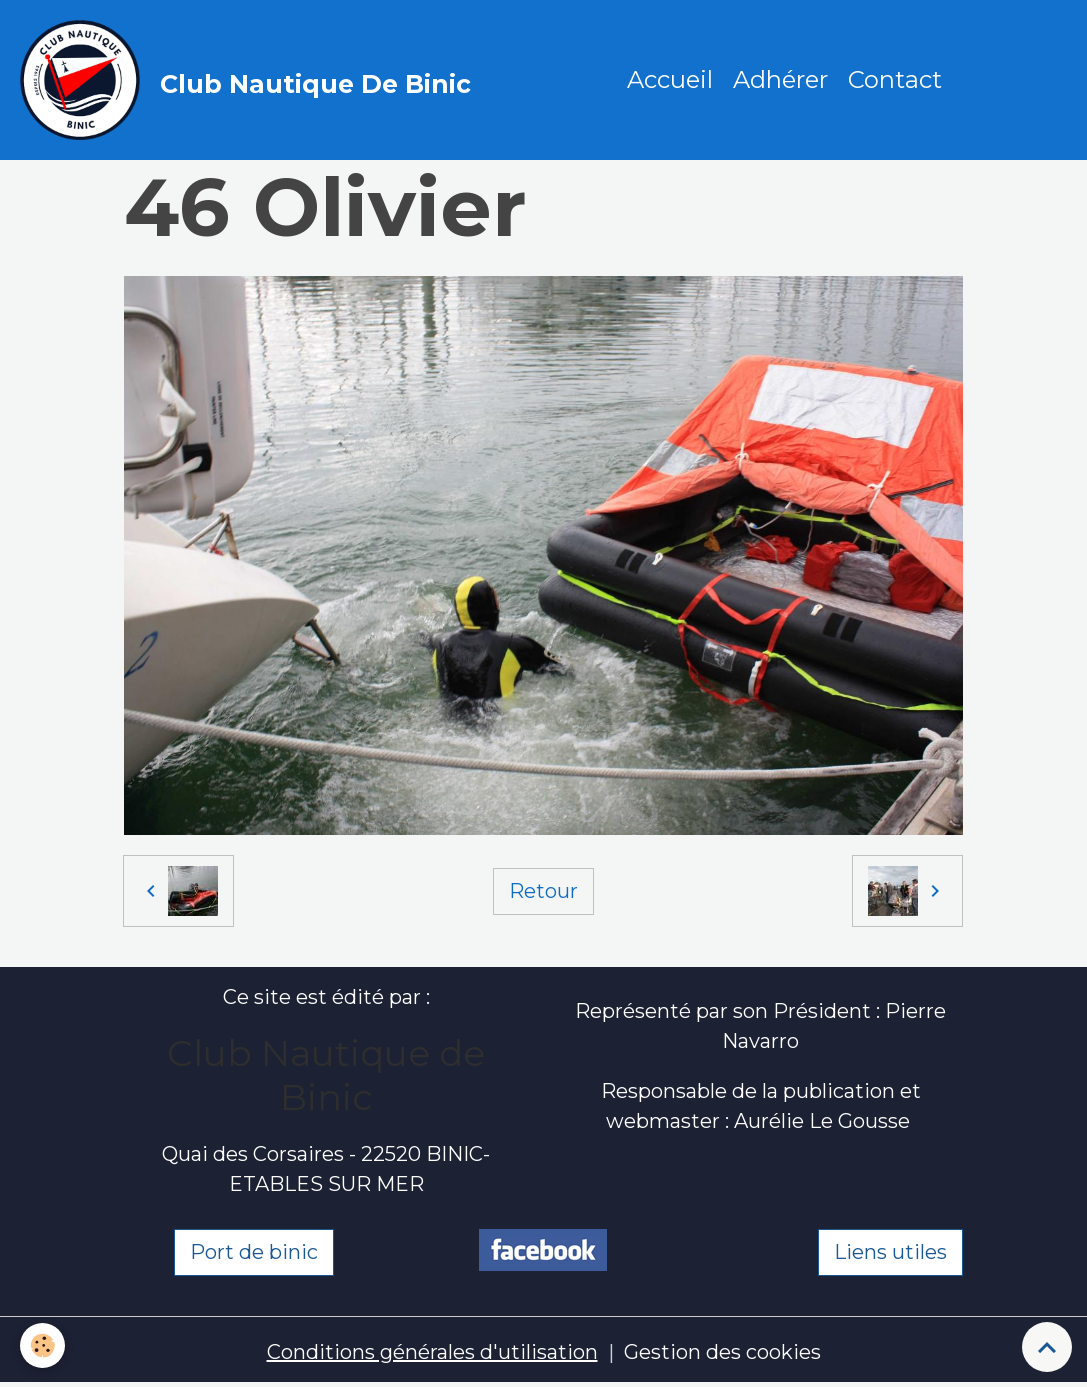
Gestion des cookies (722, 1352)
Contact (895, 79)
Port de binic (254, 1252)
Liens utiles (890, 1252)
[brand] (250, 80)
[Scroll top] (1047, 1347)
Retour (543, 891)
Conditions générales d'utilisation (432, 1352)
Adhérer (780, 79)
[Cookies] (42, 1345)
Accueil (670, 79)
